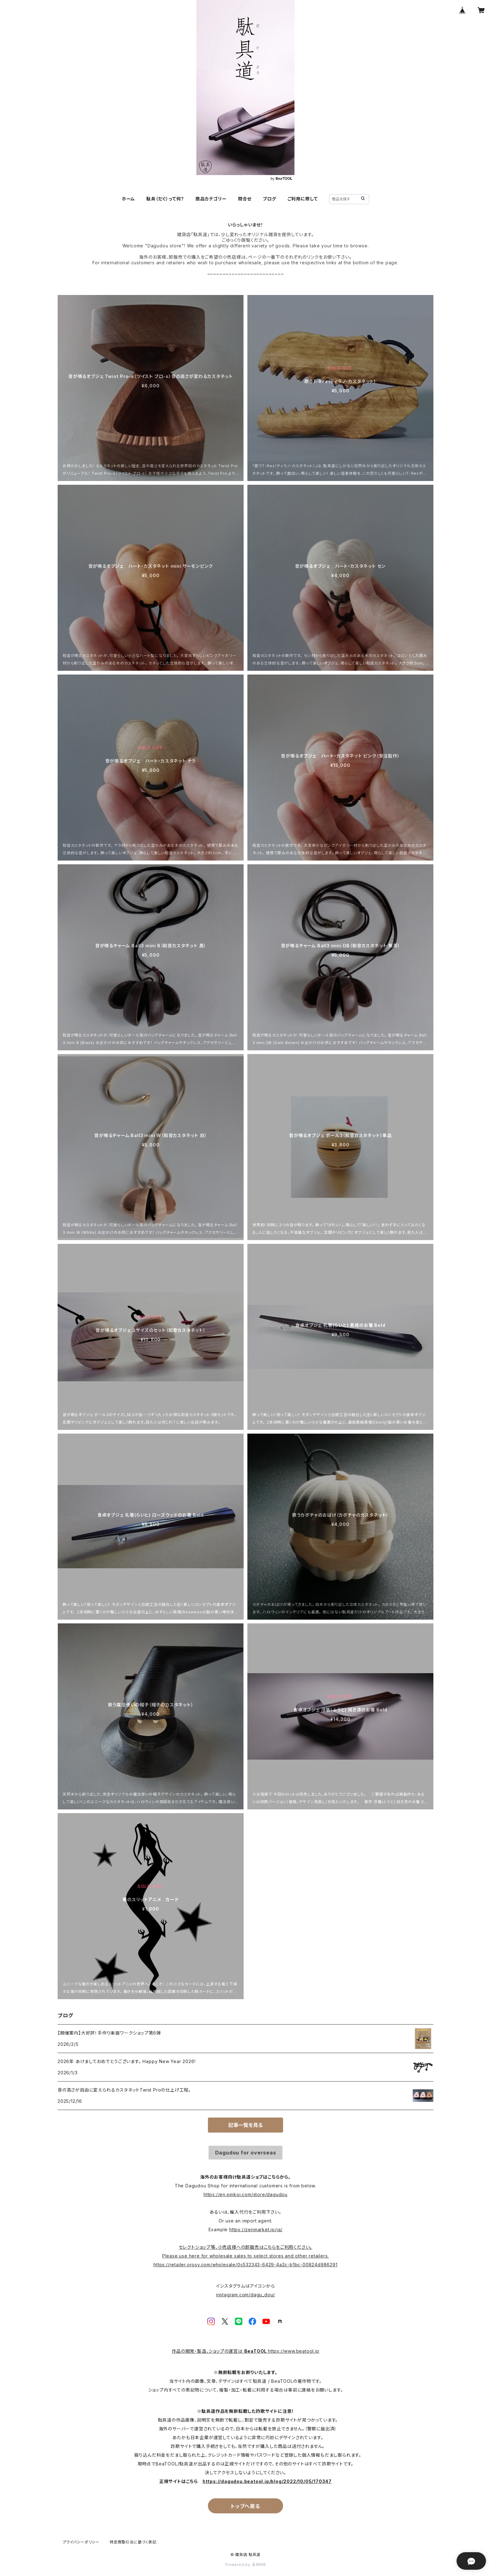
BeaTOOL (256, 2351)
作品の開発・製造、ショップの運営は (208, 2351)
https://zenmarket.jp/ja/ (255, 2229)
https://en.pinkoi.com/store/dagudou (245, 2194)
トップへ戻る (245, 2506)
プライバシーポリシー (81, 2542)
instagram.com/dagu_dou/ (245, 2294)
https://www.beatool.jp (293, 2351)
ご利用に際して (302, 198)
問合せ (244, 198)
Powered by (245, 2564)
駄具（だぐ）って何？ (165, 198)
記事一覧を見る (245, 2125)
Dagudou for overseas (245, 2152)
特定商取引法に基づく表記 (133, 2542)
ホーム (128, 198)
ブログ (269, 198)
